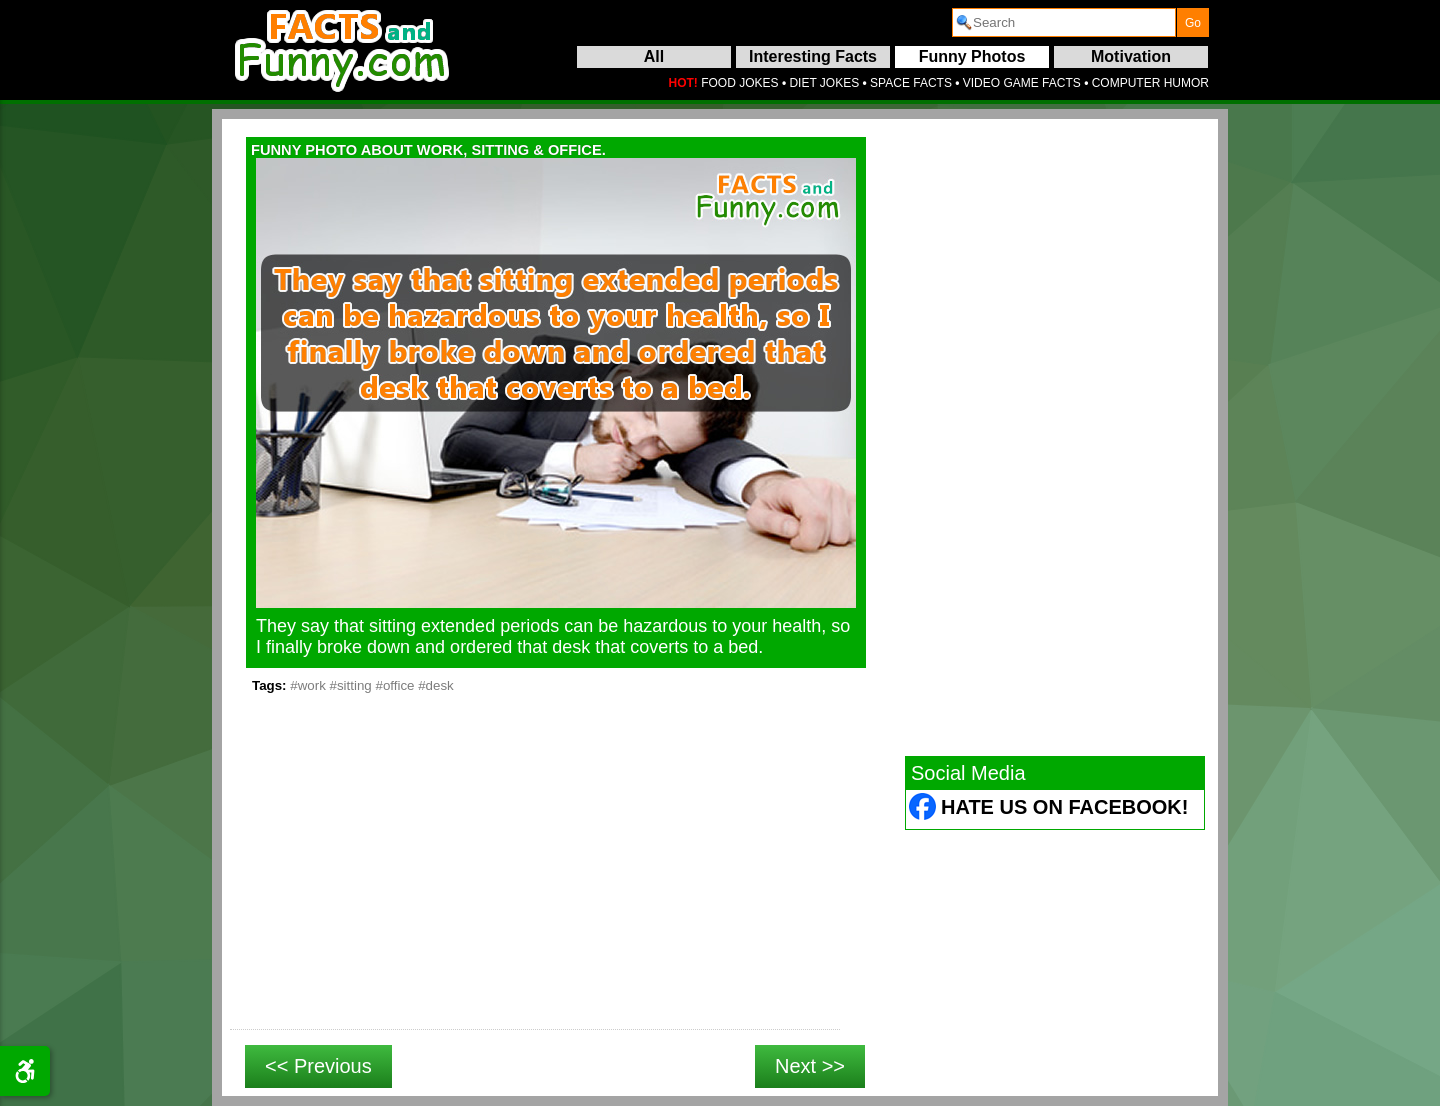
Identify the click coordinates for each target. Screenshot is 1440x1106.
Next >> (810, 1066)
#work (308, 685)
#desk (436, 685)
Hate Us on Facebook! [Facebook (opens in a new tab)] (1064, 807)
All (654, 56)
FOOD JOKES (739, 83)
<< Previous (318, 1066)
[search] (1064, 22)
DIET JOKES (824, 83)
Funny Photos (972, 56)
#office (394, 685)
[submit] (1193, 22)
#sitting (351, 685)
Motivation (1131, 56)
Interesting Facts (813, 56)
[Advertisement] (535, 884)
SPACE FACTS (911, 83)
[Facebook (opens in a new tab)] (923, 809)
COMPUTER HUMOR (1150, 83)
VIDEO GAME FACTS (1022, 83)
